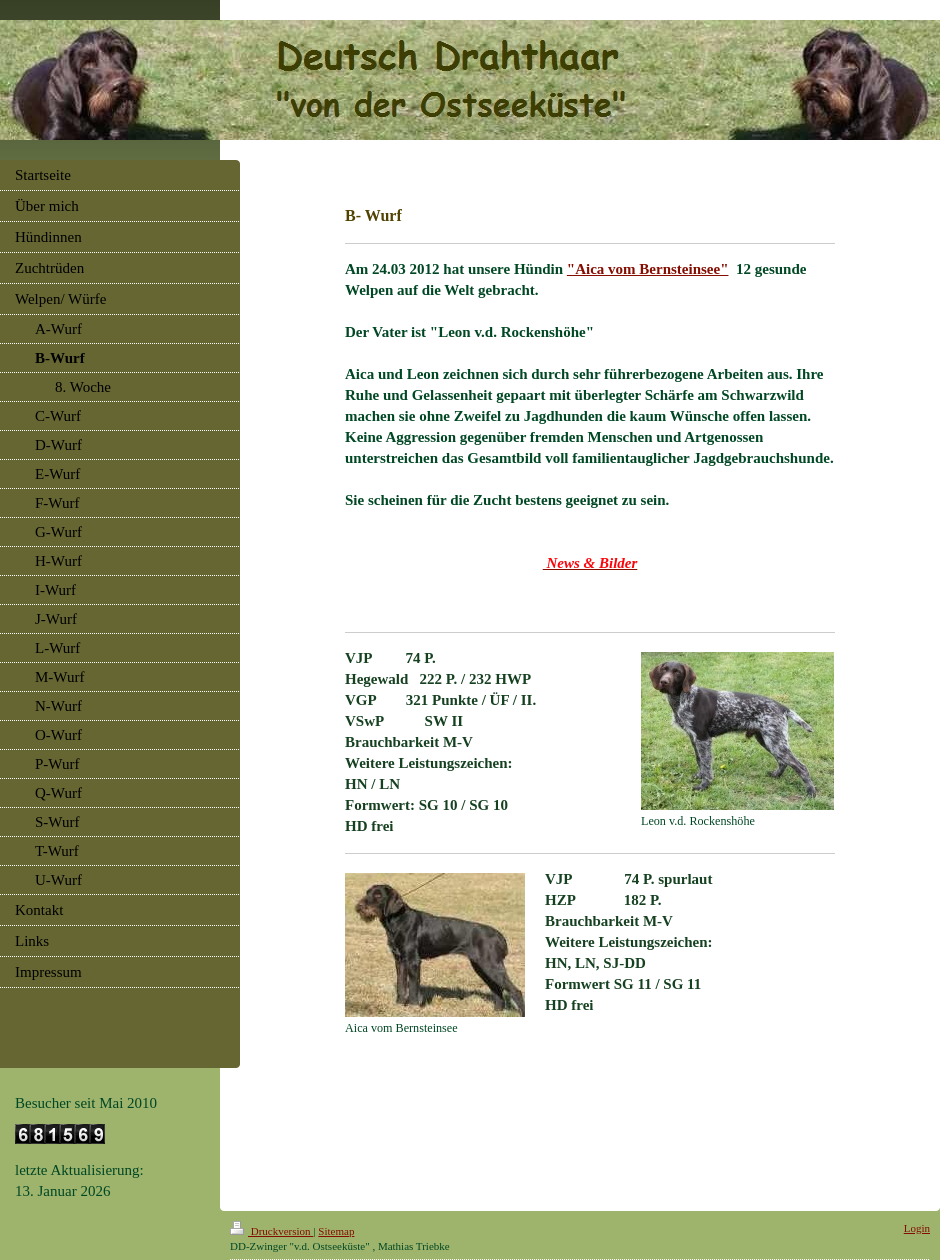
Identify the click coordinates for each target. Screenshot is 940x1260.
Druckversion (271, 1231)
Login (917, 1228)
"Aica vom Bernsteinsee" (648, 269)
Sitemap (336, 1231)
